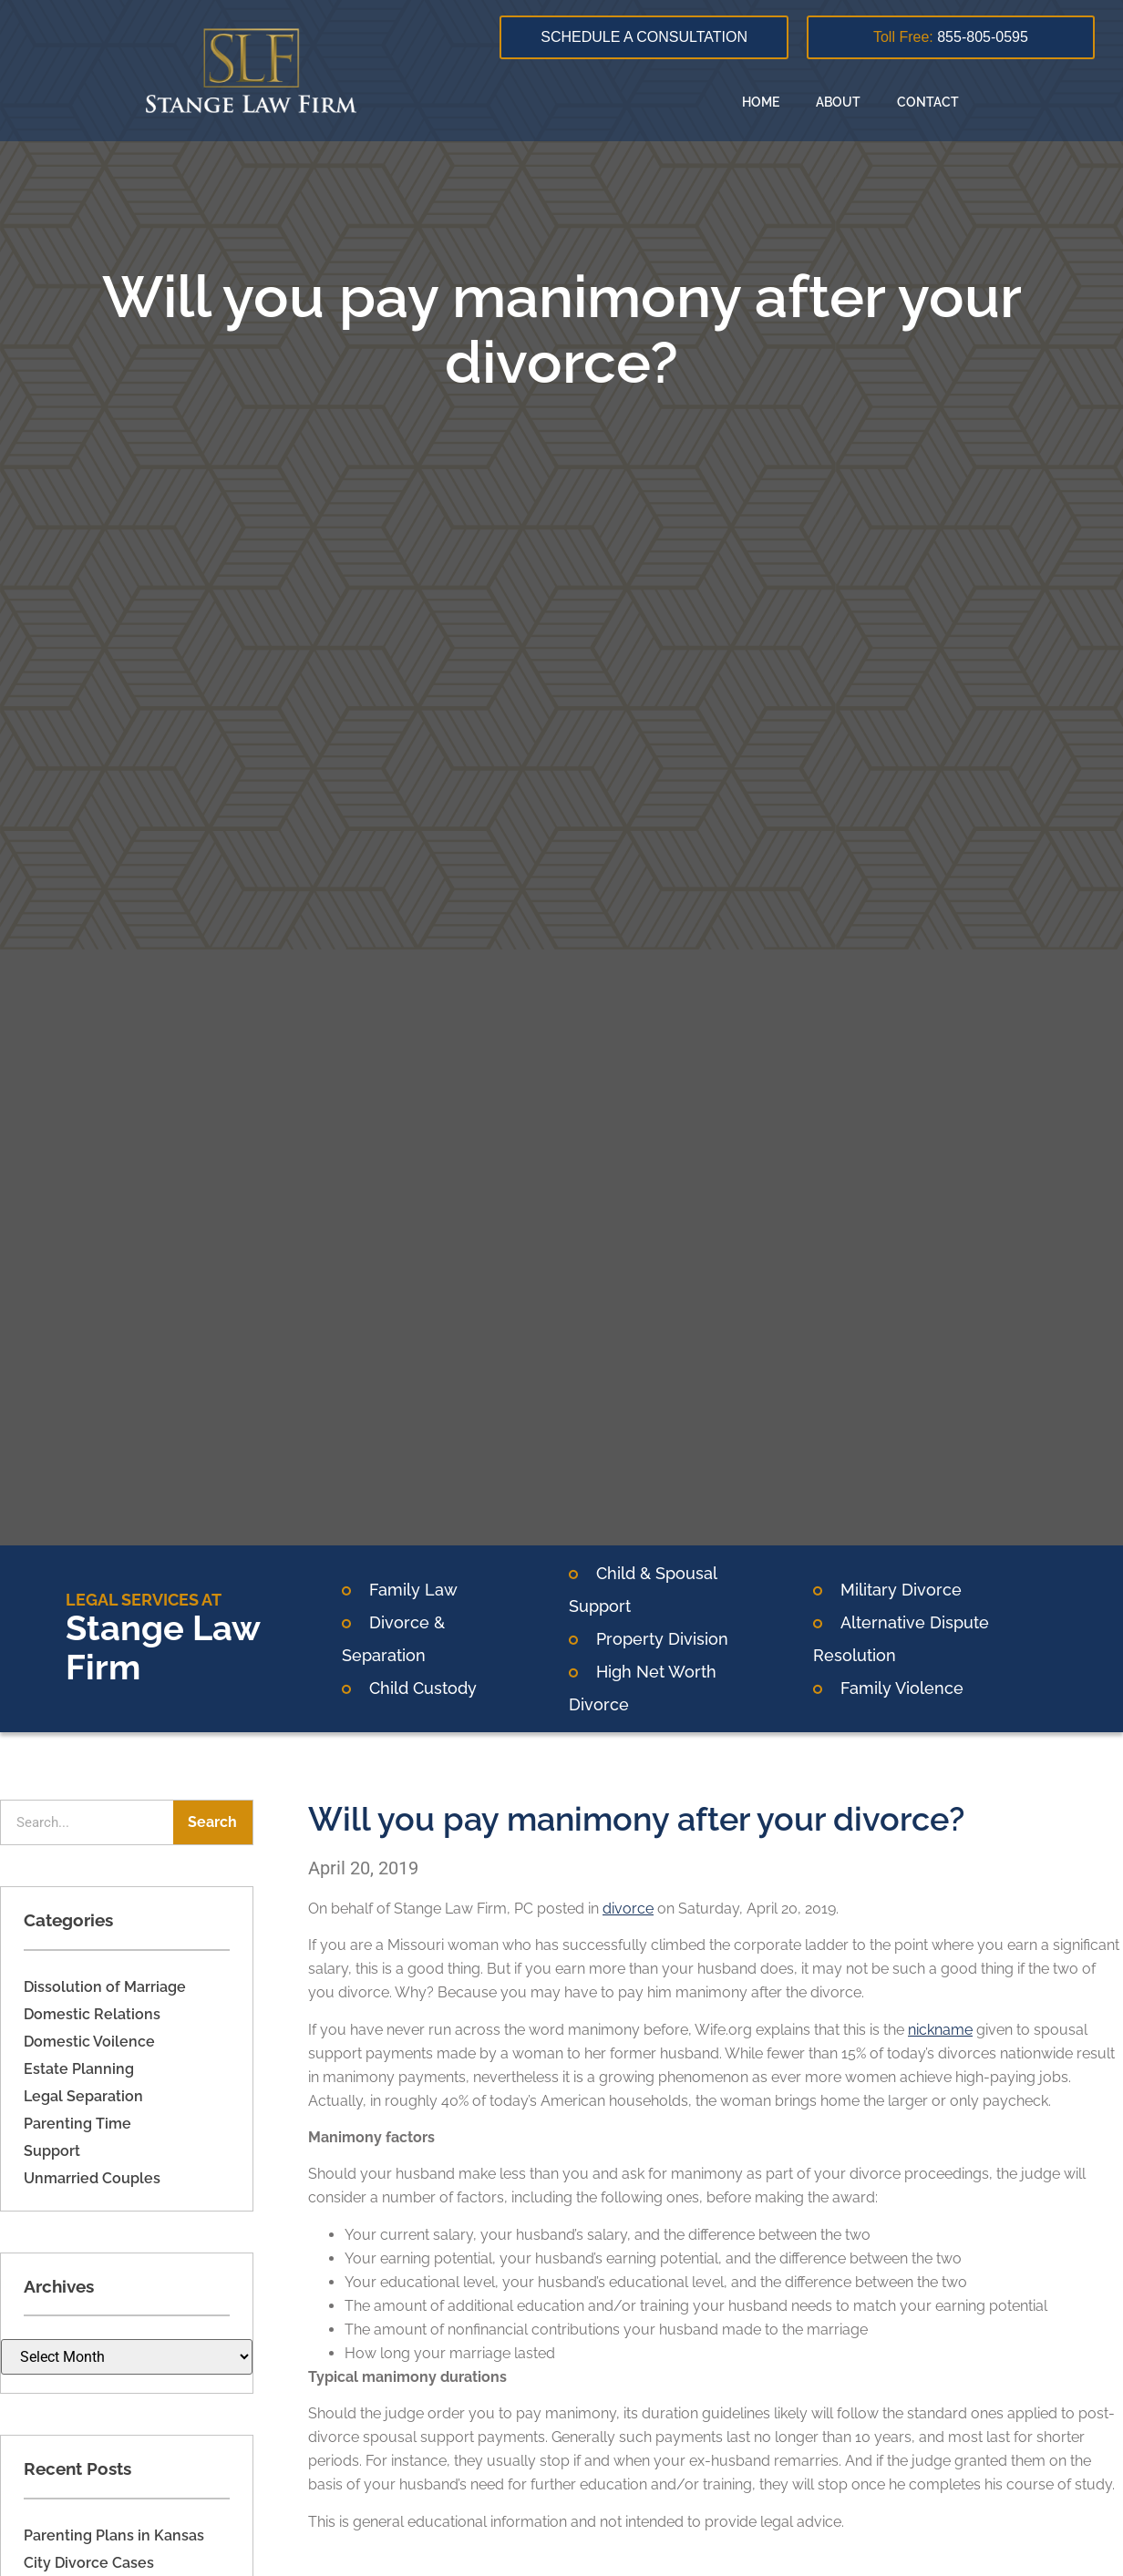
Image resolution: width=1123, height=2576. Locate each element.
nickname (940, 2029)
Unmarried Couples (92, 2178)
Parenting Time (77, 2123)
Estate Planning (79, 2069)
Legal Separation (83, 2096)
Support (52, 2151)
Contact (928, 102)
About (838, 102)
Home (760, 102)
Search (212, 1822)
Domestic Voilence (89, 2041)
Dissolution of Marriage (105, 1987)
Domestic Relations (92, 2014)
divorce (628, 1908)
